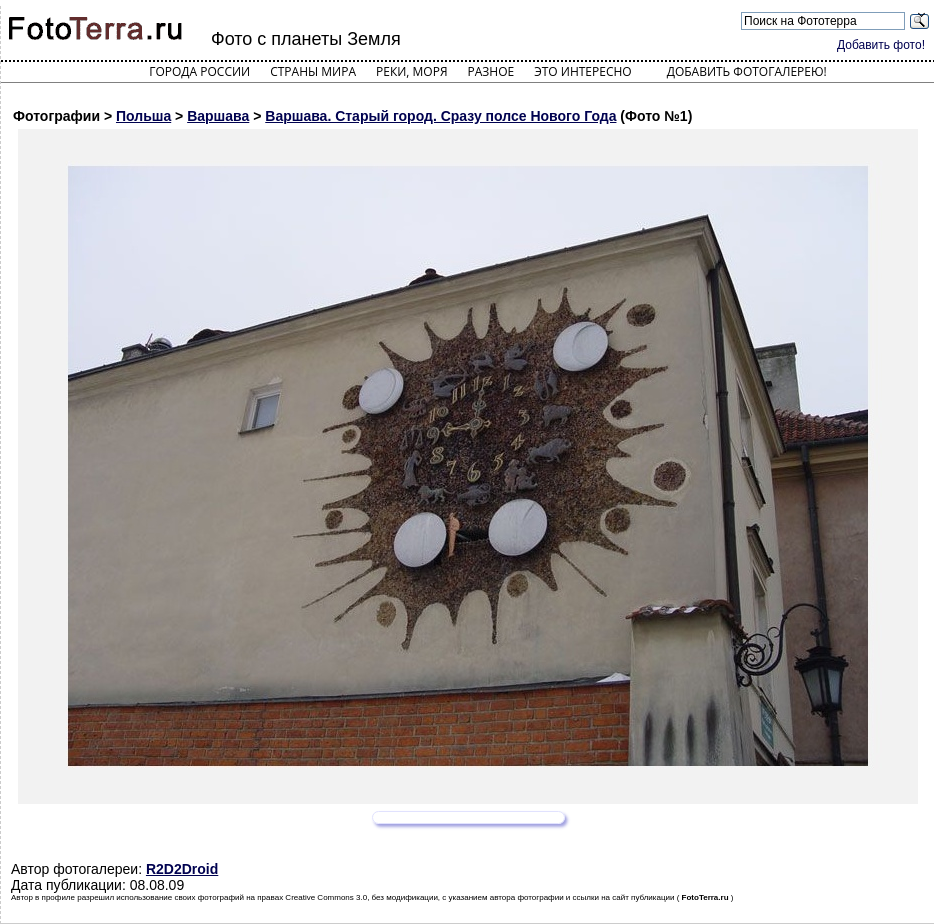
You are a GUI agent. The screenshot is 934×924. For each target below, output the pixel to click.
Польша (143, 116)
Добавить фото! (881, 45)
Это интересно (583, 71)
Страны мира (313, 71)
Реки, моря (411, 71)
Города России (199, 71)
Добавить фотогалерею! (747, 71)
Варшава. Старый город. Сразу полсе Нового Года (440, 116)
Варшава (218, 116)
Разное (491, 71)
